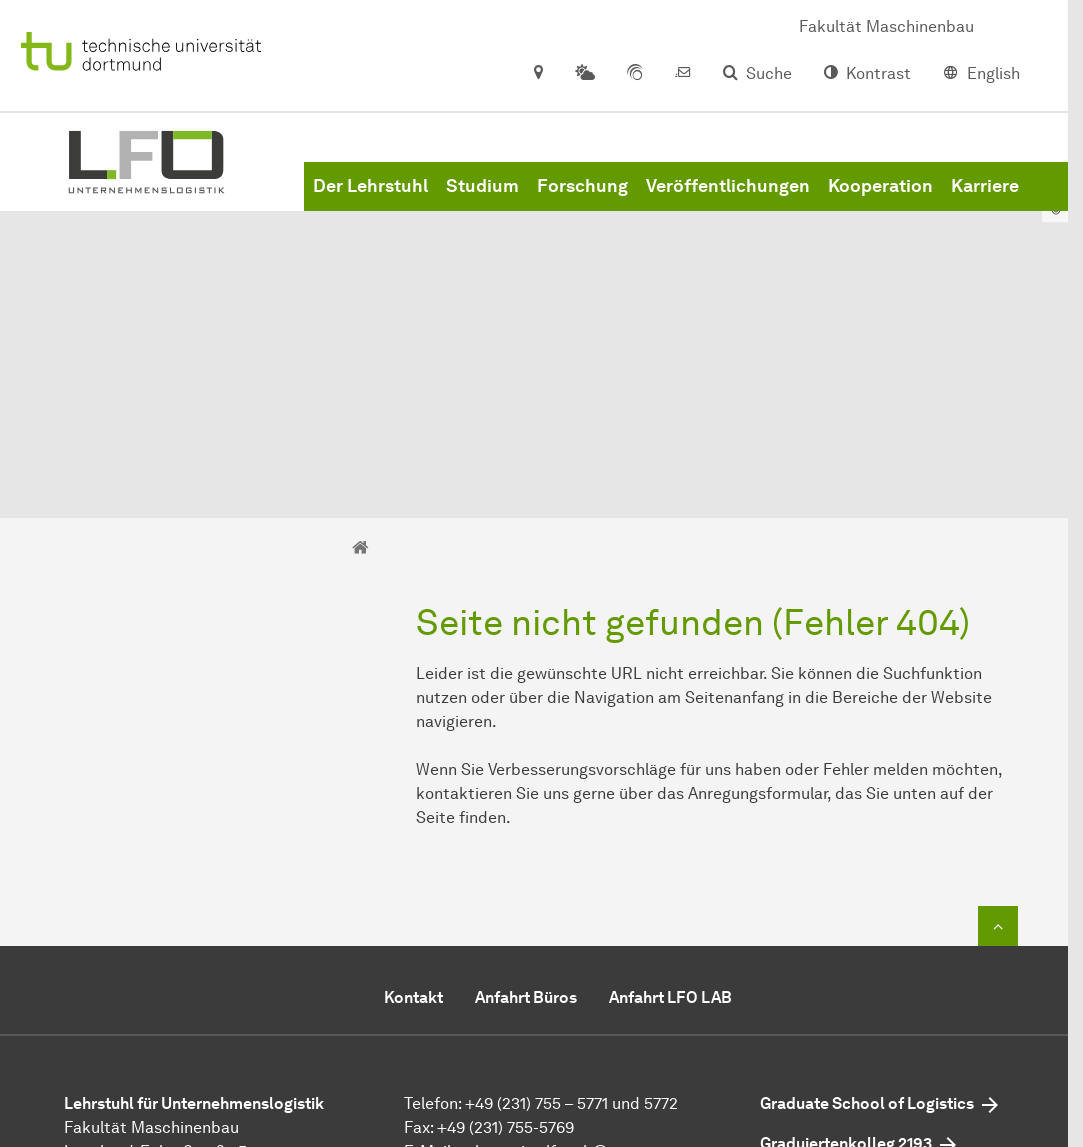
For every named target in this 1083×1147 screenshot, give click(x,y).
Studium (482, 200)
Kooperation (880, 200)
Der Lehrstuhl (370, 200)
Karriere (985, 200)
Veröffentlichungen (728, 200)
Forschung (582, 200)
